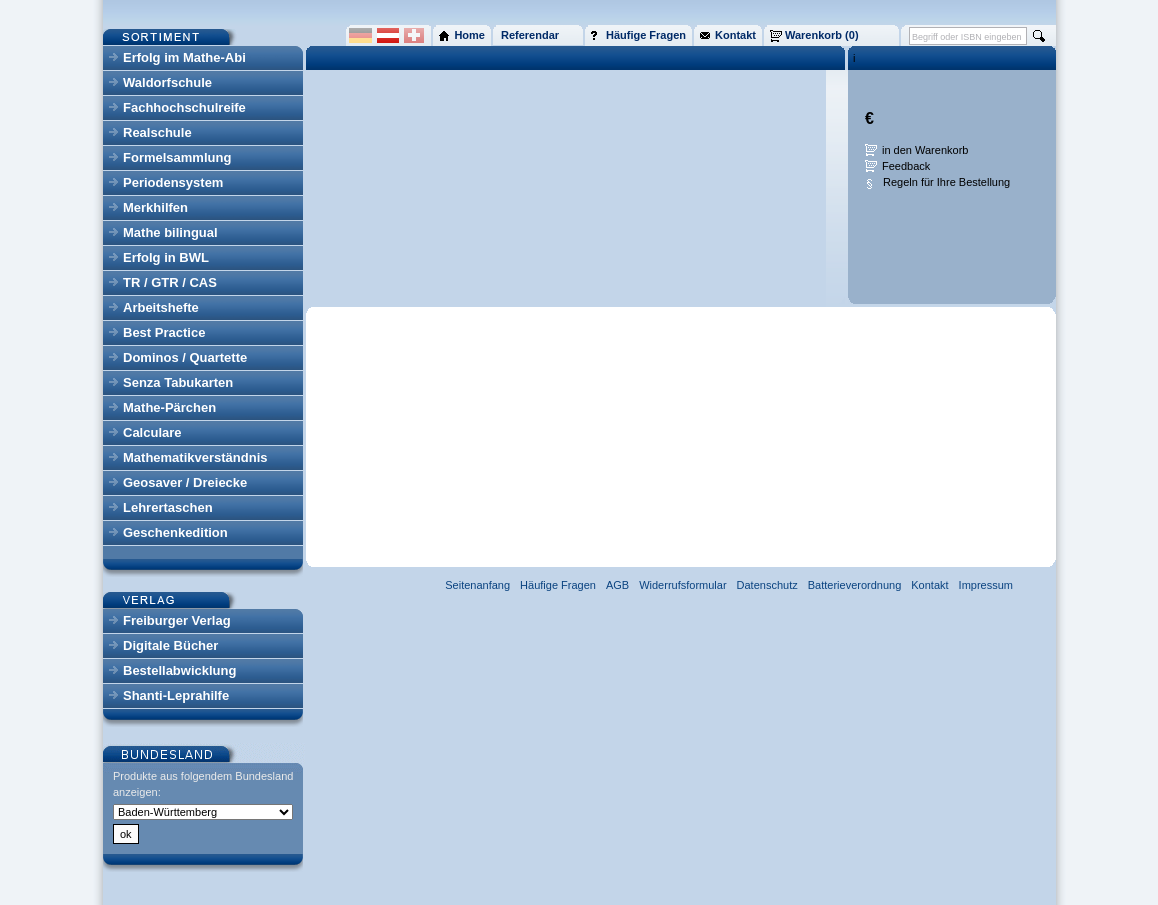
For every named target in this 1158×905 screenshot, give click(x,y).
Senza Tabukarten (178, 382)
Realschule (157, 132)
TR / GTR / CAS (170, 282)
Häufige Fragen (558, 585)
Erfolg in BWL (166, 257)
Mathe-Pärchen (169, 407)
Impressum (986, 585)
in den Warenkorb (925, 150)
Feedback (906, 166)
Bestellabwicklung (179, 670)
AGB (617, 585)
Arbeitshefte (161, 307)
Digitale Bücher (170, 645)
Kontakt (929, 585)
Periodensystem (173, 182)
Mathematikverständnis (195, 457)
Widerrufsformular (682, 585)
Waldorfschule (167, 82)
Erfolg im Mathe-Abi (184, 57)
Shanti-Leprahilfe (176, 695)
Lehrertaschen (168, 507)
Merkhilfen (155, 207)
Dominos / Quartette (185, 357)
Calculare (152, 432)
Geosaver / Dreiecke (185, 482)
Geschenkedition (175, 532)
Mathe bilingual (170, 232)
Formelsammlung (177, 157)
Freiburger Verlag (177, 620)
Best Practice (164, 332)
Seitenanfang (477, 585)
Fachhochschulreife (184, 107)
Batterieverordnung (855, 585)
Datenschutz (767, 585)
